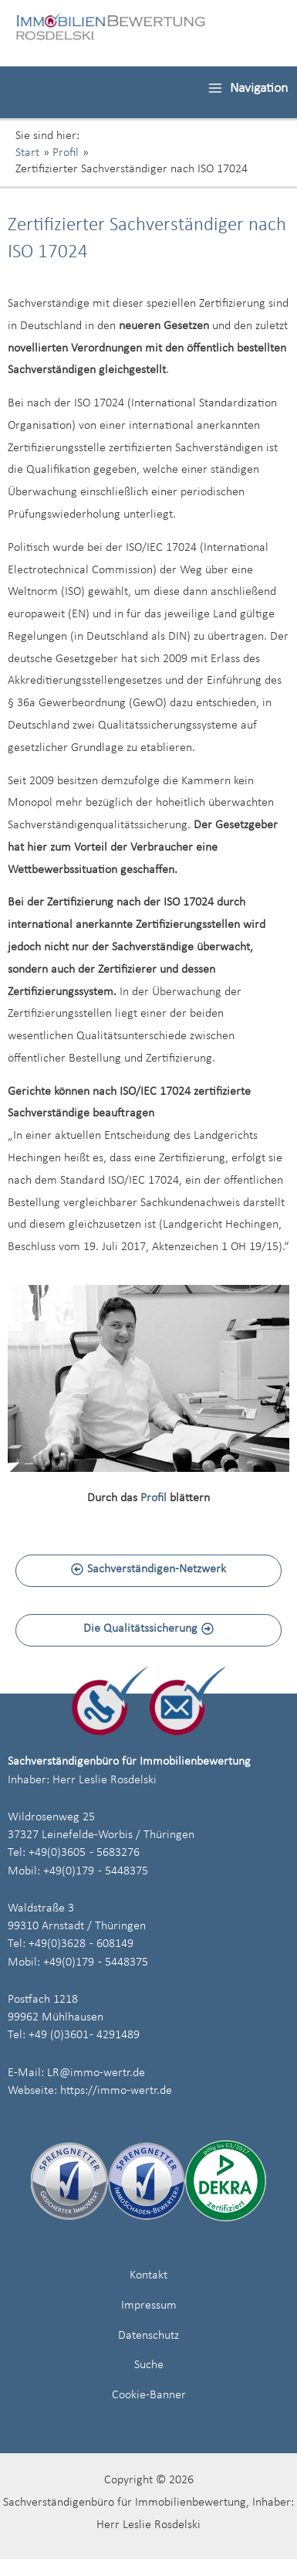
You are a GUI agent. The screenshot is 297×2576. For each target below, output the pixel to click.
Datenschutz (148, 2336)
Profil (153, 1498)
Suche (149, 2365)
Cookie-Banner (149, 2395)
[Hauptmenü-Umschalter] (247, 88)
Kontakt (148, 2275)
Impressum (149, 2305)
